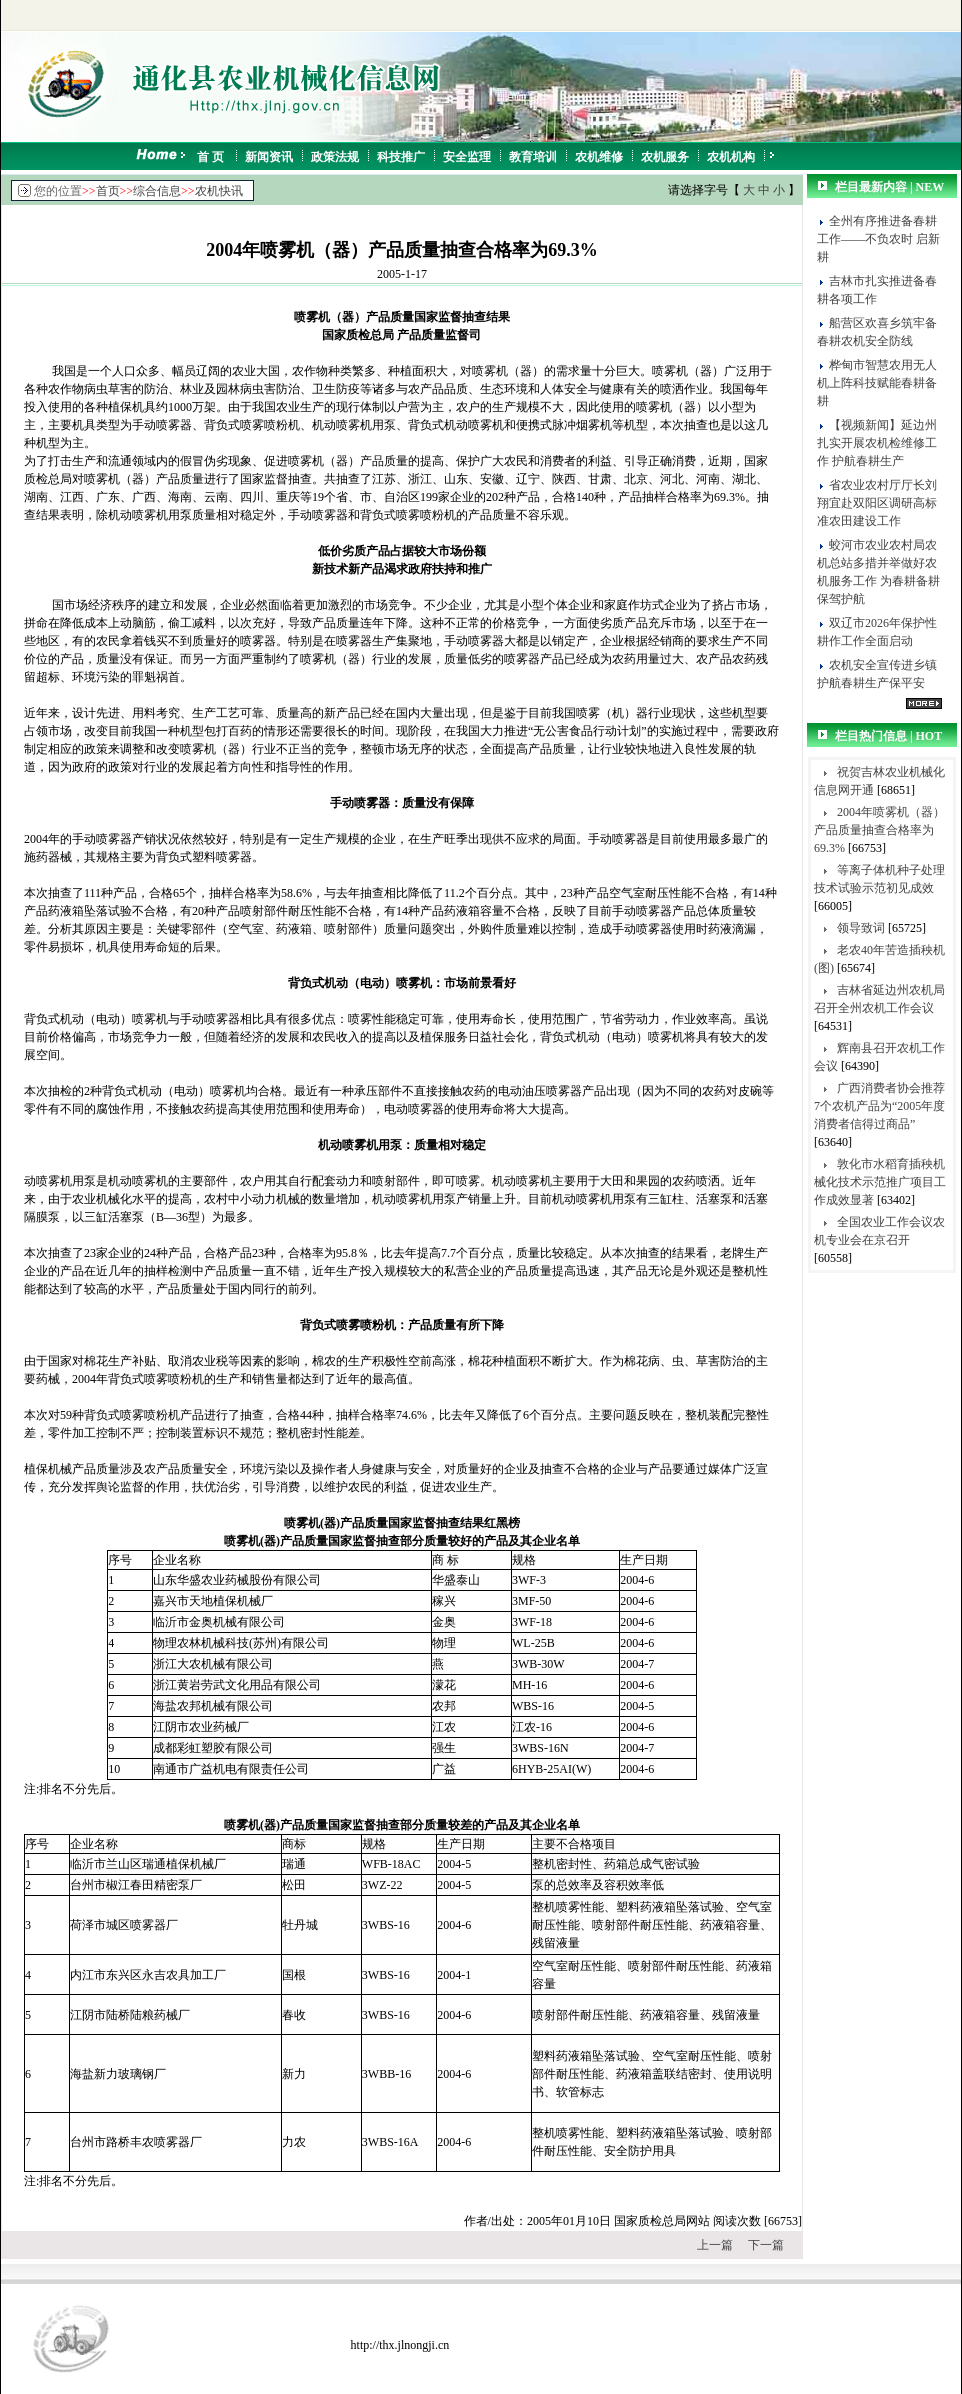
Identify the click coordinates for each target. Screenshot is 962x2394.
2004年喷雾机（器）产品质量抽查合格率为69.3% (879, 830)
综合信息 (157, 191)
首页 (108, 191)
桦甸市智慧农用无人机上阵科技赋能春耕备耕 (877, 383)
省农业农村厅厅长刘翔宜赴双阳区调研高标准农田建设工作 (877, 503)
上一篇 (715, 2245)
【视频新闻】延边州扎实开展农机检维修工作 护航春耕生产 (877, 443)
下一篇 (766, 2245)
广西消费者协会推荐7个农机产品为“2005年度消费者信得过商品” (879, 1106)
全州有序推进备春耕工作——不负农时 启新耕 (878, 239)
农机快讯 (219, 191)
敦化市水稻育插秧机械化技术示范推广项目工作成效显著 (880, 1182)
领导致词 (861, 928)
